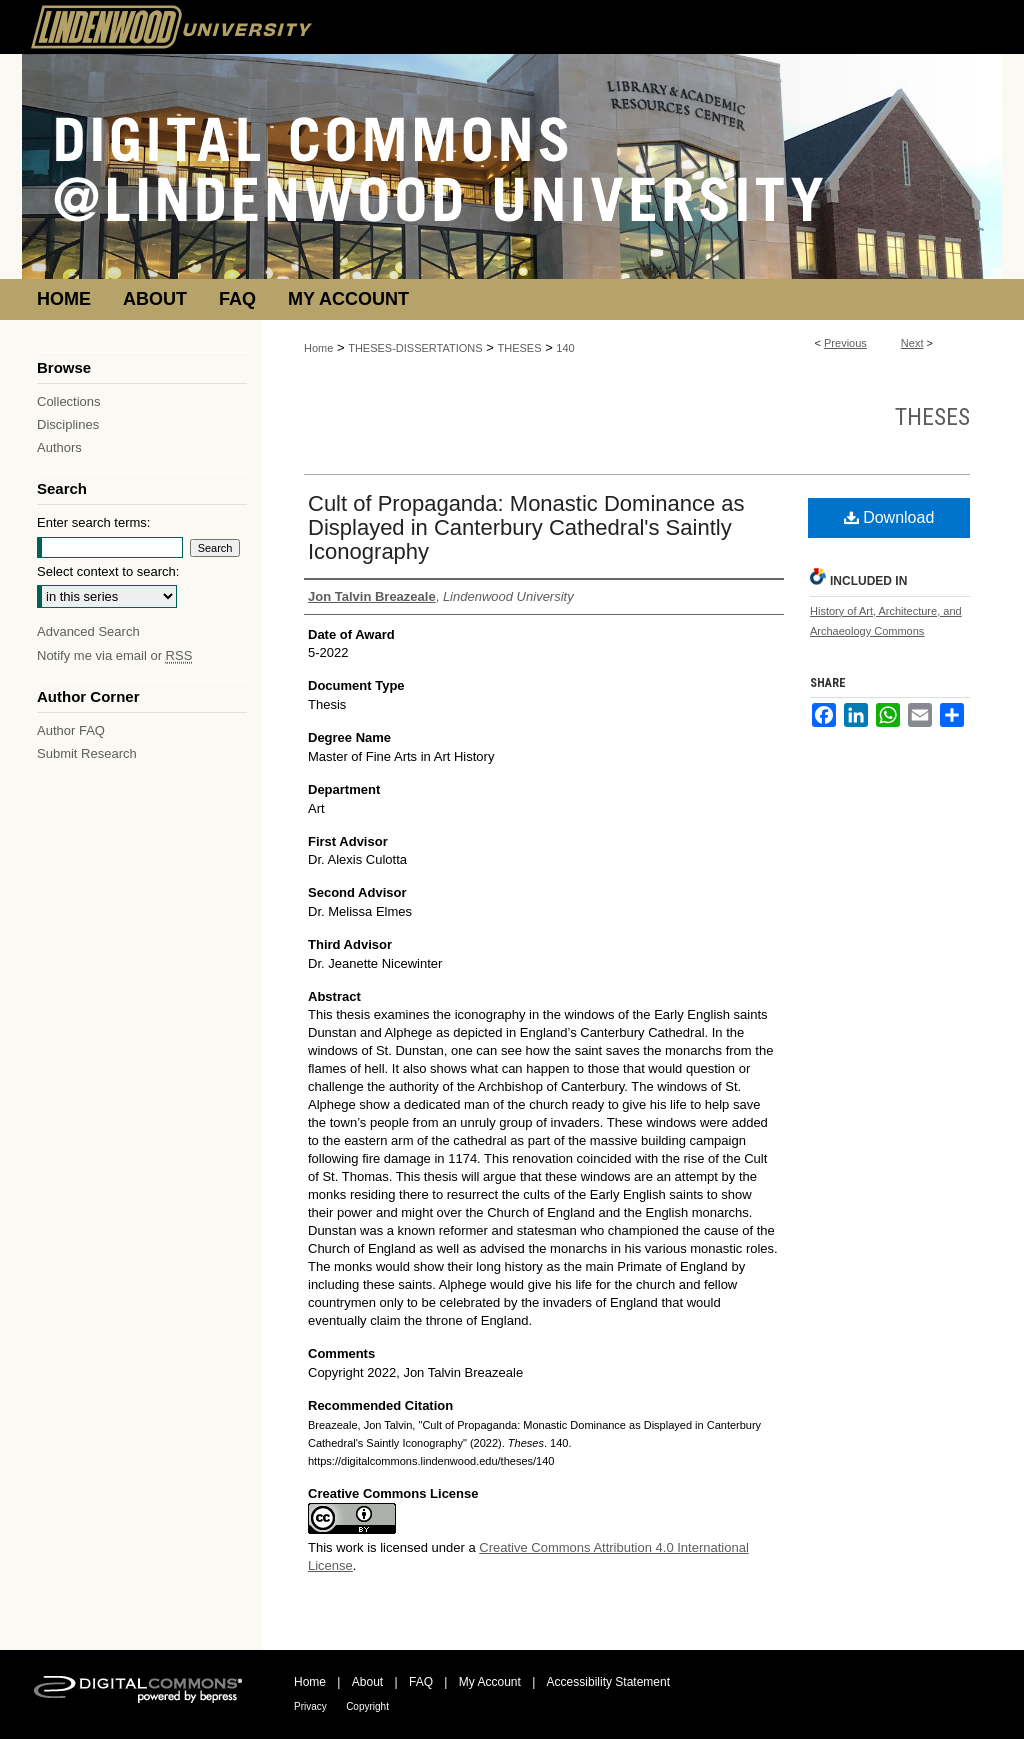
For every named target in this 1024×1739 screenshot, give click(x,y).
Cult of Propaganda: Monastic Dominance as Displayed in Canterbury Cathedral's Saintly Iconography (526, 527)
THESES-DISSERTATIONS (415, 348)
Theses (932, 417)
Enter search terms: (93, 522)
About (367, 1682)
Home (318, 348)
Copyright (367, 1706)
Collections (69, 401)
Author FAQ (71, 730)
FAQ (421, 1682)
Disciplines (68, 424)
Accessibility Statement (608, 1682)
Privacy (310, 1706)
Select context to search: (108, 571)
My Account (490, 1682)
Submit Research (87, 753)
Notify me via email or (114, 655)
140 (565, 348)
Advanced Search (88, 631)
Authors (59, 447)
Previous (845, 343)
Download (889, 517)
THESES (520, 348)
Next (912, 343)
